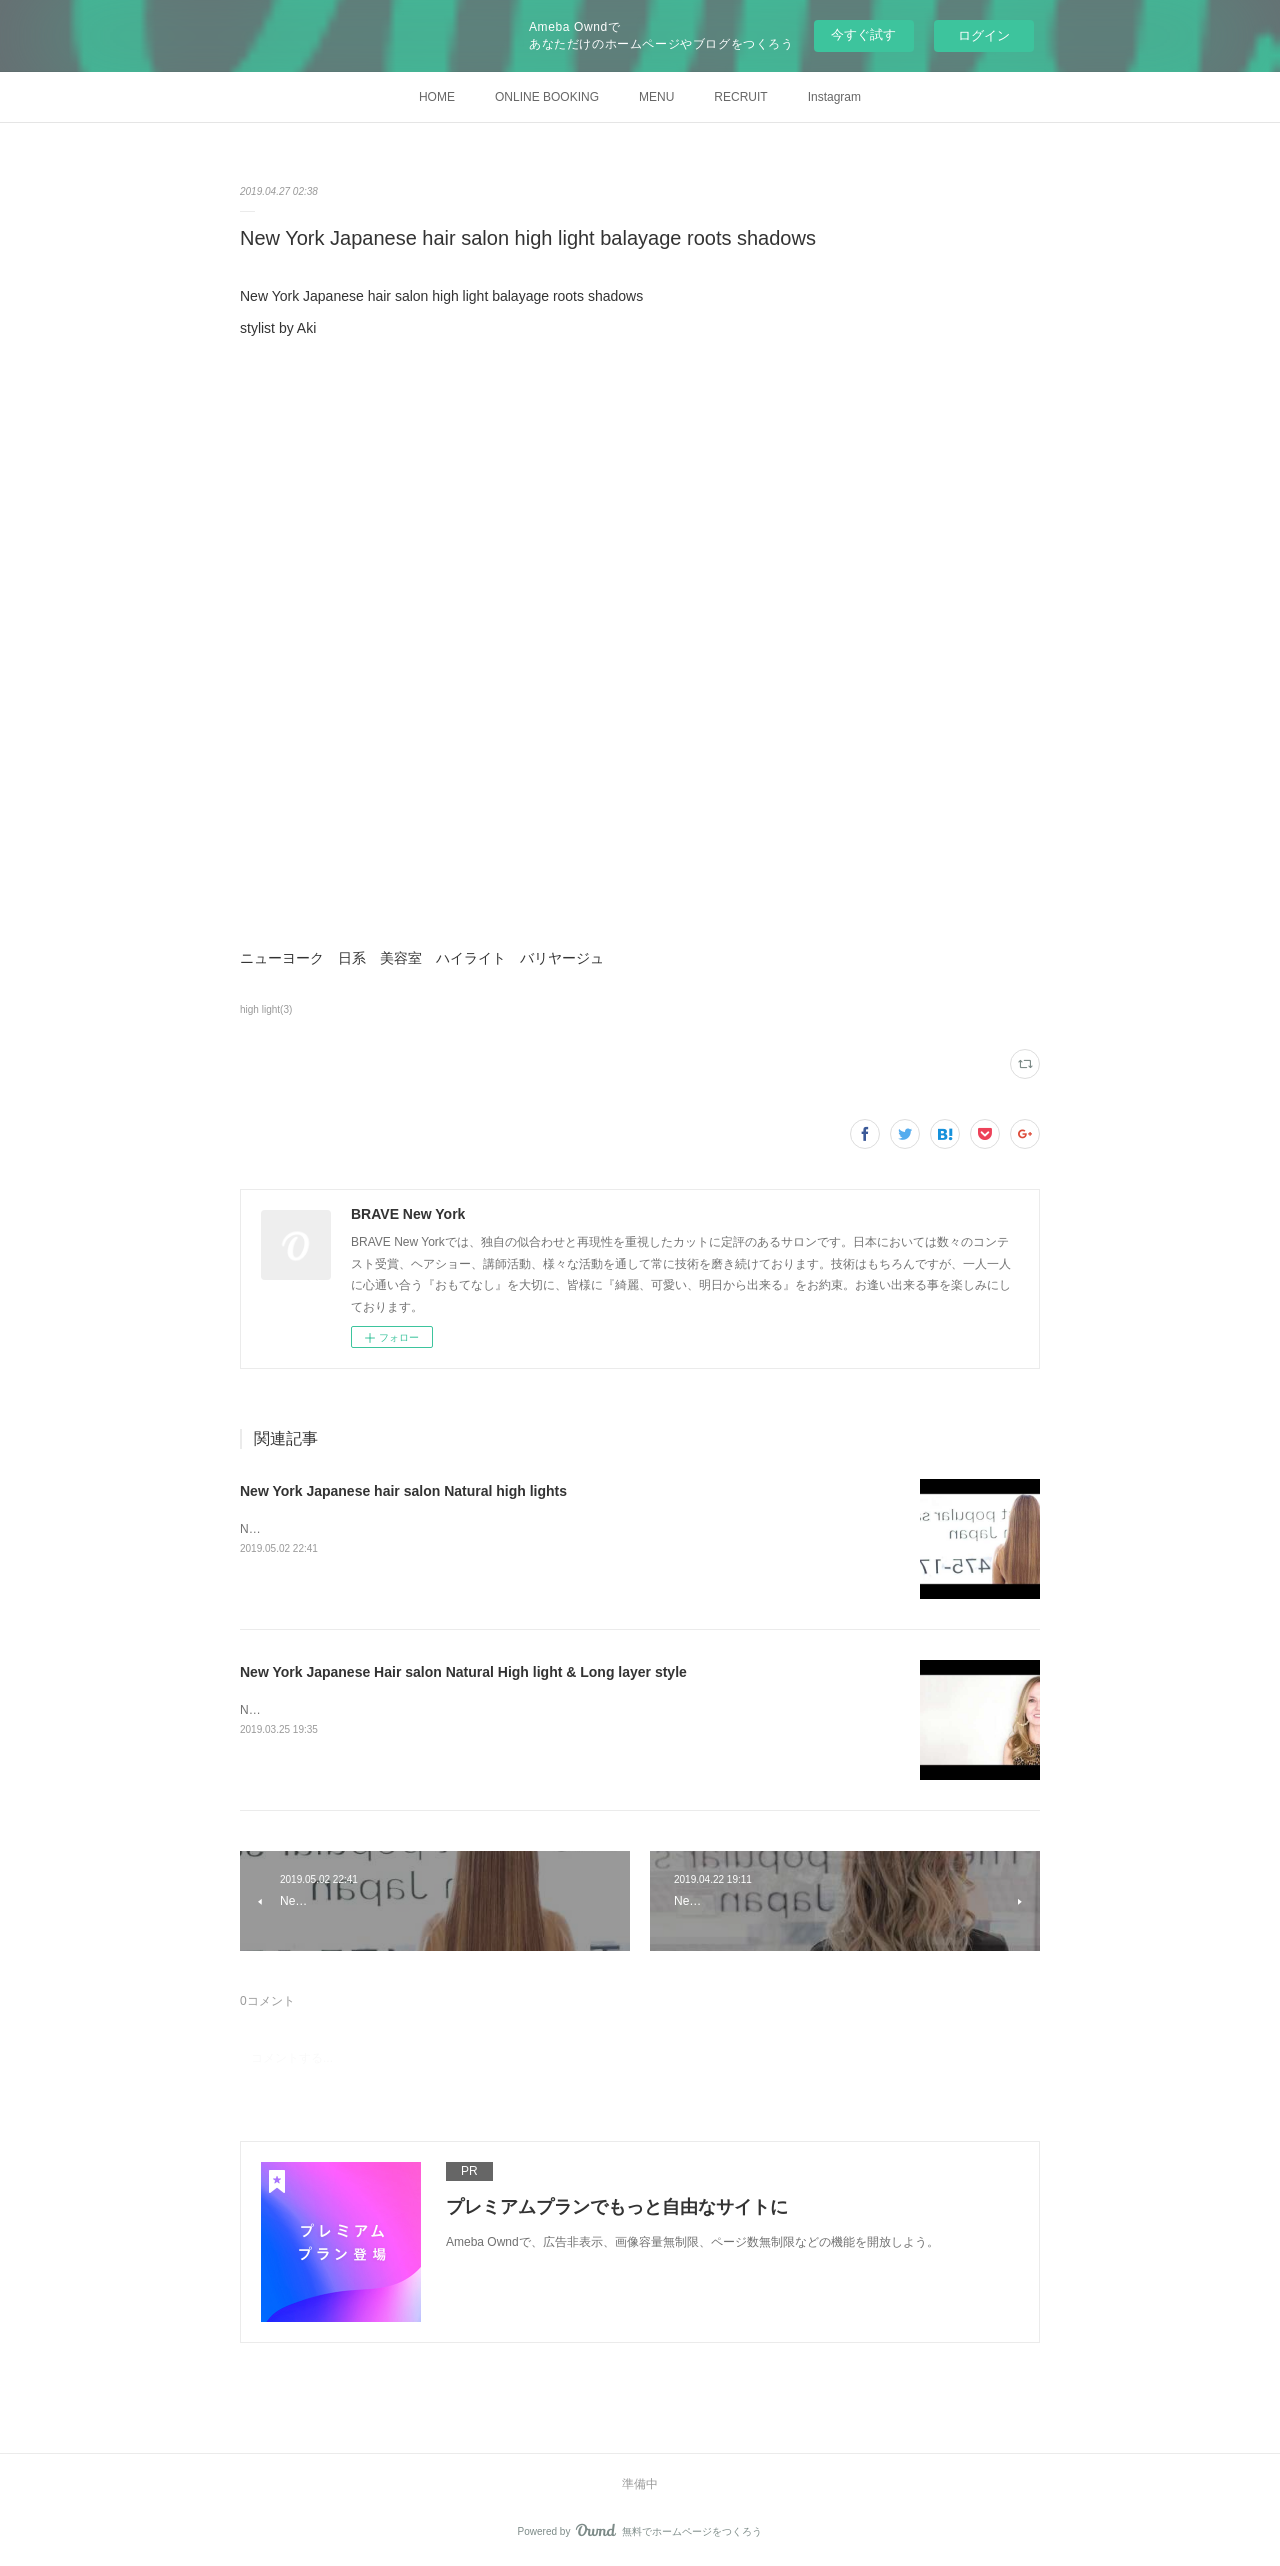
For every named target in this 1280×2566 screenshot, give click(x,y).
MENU (656, 97)
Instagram (834, 97)
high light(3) (266, 1009)
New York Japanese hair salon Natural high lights (403, 1491)
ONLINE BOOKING (547, 97)
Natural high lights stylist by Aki (322, 1529)
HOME (437, 97)
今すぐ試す (863, 34)
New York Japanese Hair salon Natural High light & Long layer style (463, 1672)
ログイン (984, 35)
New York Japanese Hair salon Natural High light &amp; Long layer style (432, 1710)
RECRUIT (740, 97)
